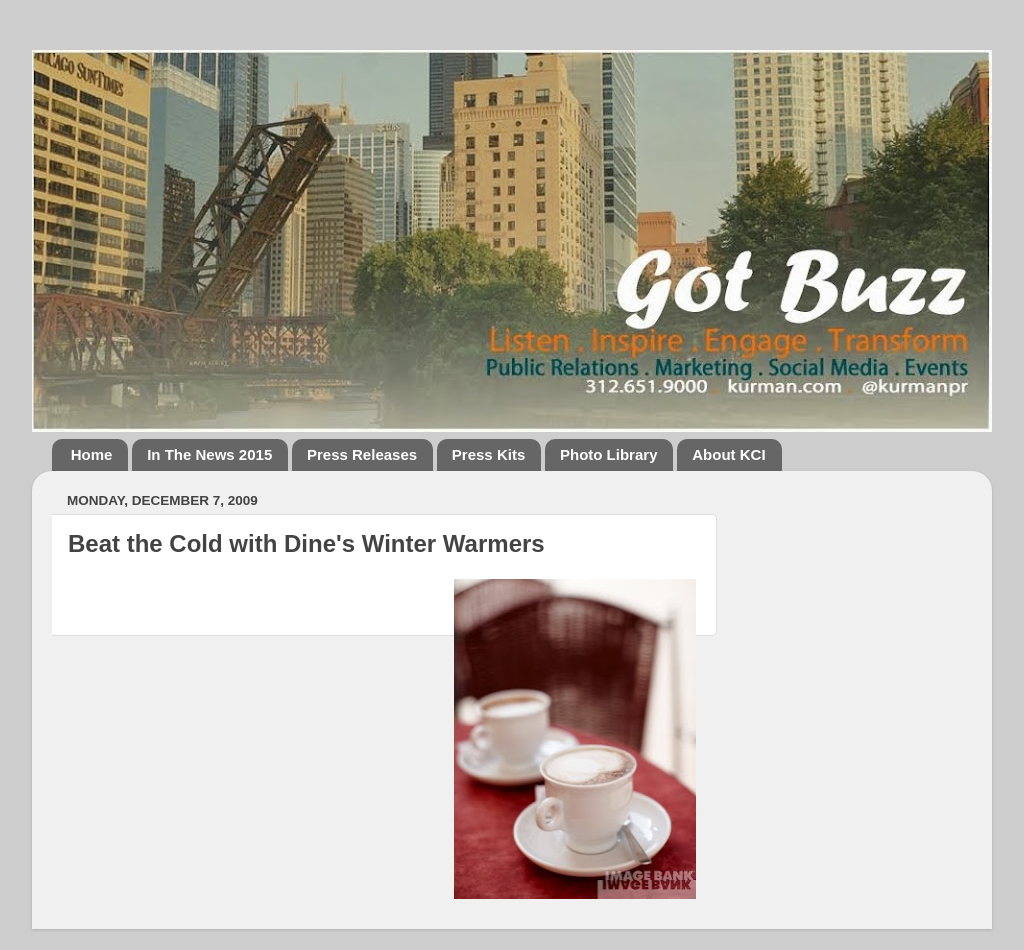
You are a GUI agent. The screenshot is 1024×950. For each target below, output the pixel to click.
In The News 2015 (209, 454)
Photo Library (609, 454)
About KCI (728, 454)
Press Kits (488, 454)
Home (92, 454)
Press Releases (362, 454)
